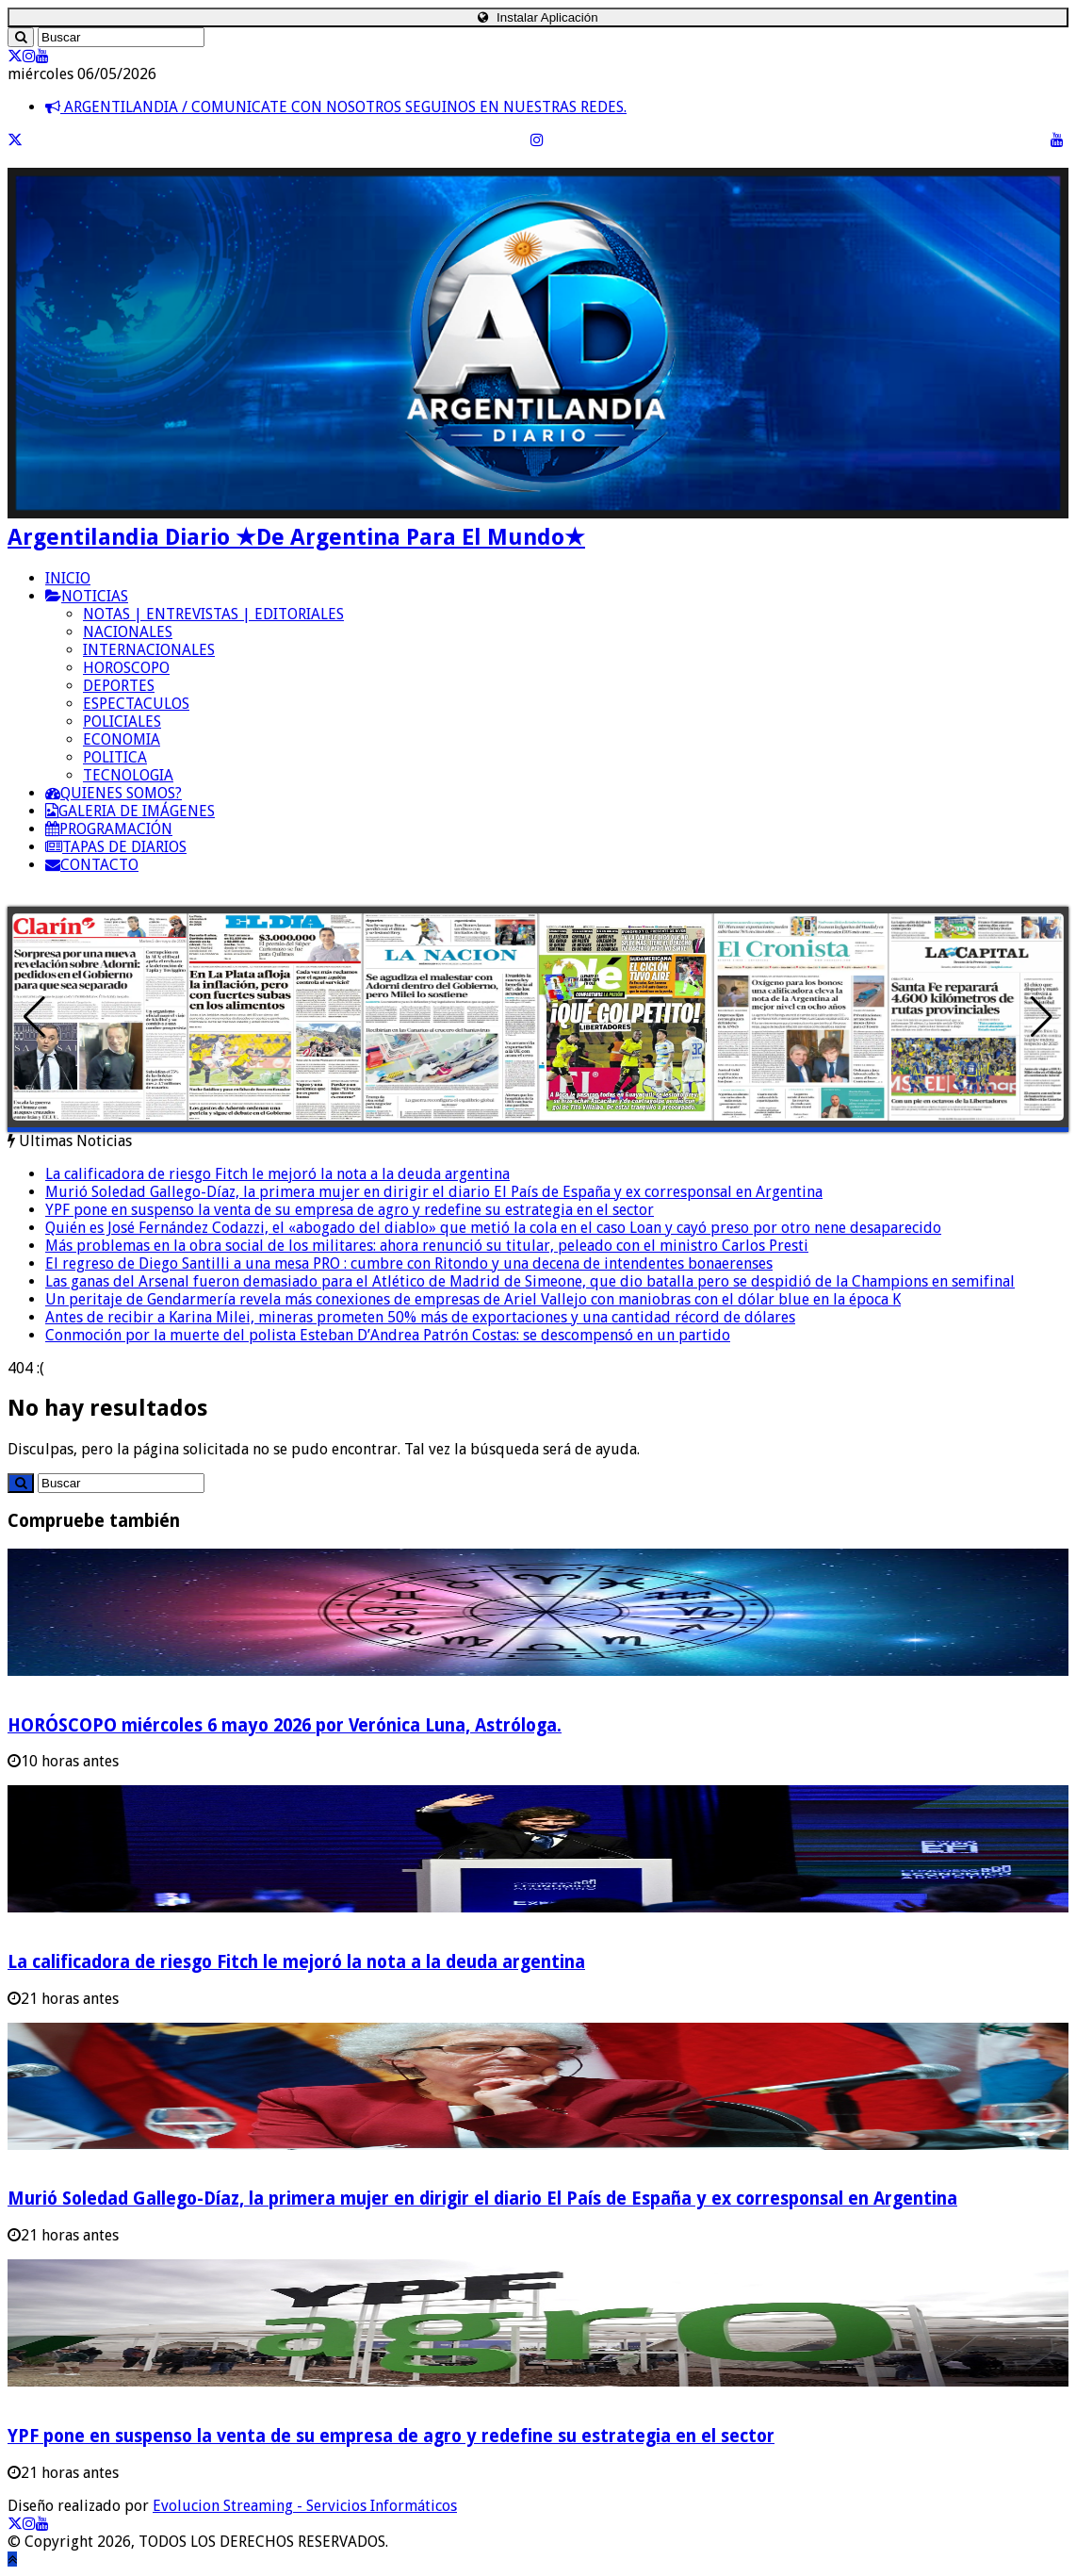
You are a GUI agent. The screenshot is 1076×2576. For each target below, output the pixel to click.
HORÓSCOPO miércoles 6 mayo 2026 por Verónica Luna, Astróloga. (285, 1725)
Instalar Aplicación (537, 17)
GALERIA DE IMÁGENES (130, 811)
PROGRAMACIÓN (108, 829)
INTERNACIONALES (149, 650)
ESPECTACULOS (136, 704)
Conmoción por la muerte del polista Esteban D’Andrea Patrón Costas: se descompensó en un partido (387, 1335)
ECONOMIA (121, 739)
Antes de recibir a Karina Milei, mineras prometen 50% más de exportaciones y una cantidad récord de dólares (420, 1317)
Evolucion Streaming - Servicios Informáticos (305, 2506)
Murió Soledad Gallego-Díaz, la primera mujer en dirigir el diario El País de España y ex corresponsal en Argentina (434, 1192)
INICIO (67, 578)
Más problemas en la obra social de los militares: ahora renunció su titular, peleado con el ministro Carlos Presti (426, 1246)
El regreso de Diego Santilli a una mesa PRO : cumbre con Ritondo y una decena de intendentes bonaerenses (409, 1263)
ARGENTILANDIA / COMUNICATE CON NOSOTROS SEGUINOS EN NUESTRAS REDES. (336, 107)
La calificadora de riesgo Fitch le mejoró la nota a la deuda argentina (277, 1174)
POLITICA (115, 757)
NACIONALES (127, 632)
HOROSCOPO (126, 668)
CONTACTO (92, 865)
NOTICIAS (86, 596)
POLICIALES (122, 721)
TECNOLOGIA (128, 775)
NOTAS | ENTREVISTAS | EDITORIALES (213, 614)
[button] (1041, 1017)
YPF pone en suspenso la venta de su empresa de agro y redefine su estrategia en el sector (349, 1210)
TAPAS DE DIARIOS (116, 847)
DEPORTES (119, 686)
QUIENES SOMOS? (113, 793)
